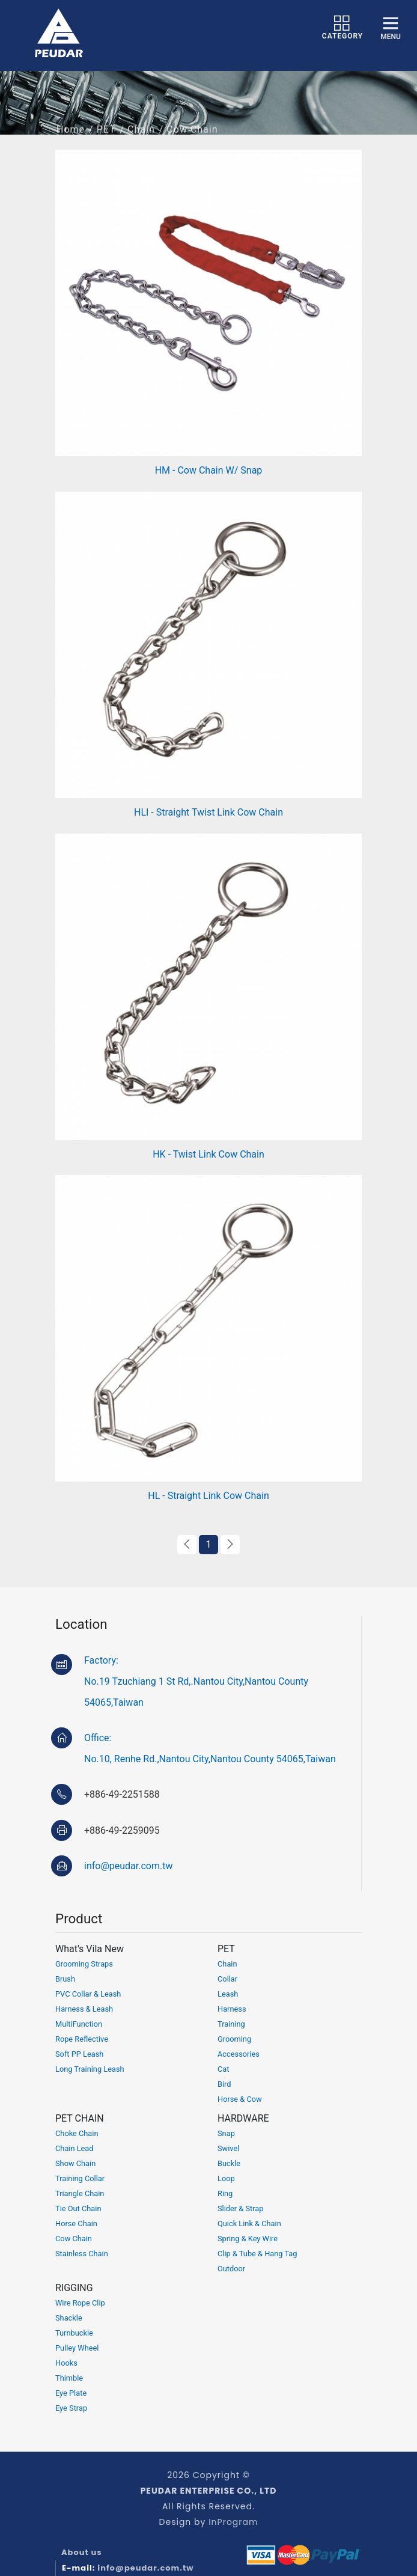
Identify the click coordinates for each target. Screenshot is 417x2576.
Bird (224, 2084)
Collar (227, 1978)
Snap (226, 2133)
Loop (226, 2178)
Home (70, 139)
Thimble (69, 2377)
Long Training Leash (89, 2069)
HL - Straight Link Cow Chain (208, 1495)
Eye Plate (71, 2392)
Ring (225, 2193)
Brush (65, 1978)
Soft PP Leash (79, 2054)
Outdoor (231, 2268)
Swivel (228, 2148)
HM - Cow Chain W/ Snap (209, 470)
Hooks (66, 2362)
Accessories (239, 2054)
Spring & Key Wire (248, 2238)
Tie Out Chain (78, 2208)
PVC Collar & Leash (88, 1993)
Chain (141, 139)
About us (81, 2552)
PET (106, 139)
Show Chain (75, 2163)
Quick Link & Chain (249, 2223)
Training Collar (80, 2178)
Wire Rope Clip (80, 2302)
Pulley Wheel (77, 2347)
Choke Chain (77, 2133)
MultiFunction (78, 2023)
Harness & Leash (84, 2008)
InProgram (233, 2522)
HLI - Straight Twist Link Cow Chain (208, 812)
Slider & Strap (241, 2208)
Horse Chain (76, 2223)
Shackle (68, 2317)
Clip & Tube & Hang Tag (257, 2253)
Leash (228, 1993)
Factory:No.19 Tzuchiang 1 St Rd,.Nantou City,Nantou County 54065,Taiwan (196, 1681)
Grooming (234, 2038)
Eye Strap (71, 2408)
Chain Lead (74, 2148)
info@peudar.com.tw (128, 1866)
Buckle (229, 2163)
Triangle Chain (79, 2193)
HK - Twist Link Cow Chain (208, 1154)
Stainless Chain (81, 2253)
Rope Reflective (81, 2038)
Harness (232, 2008)
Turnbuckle (74, 2332)
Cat (223, 2069)
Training (231, 2023)
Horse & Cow (240, 2099)
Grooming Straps (84, 1963)
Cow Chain (73, 2238)
